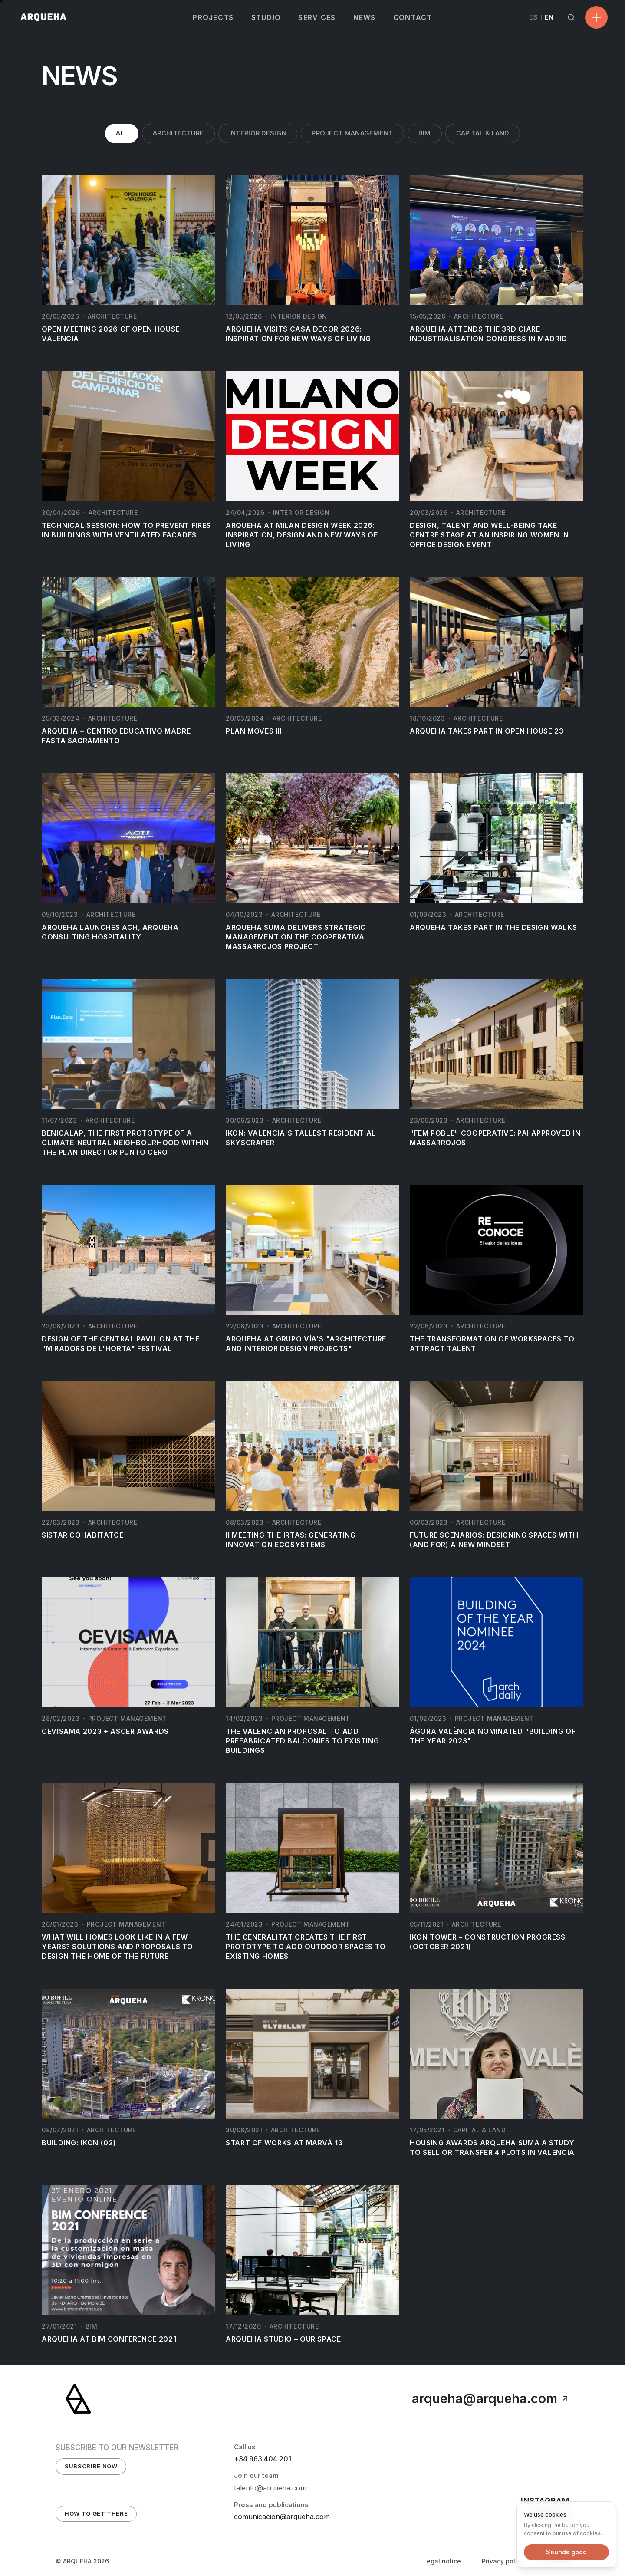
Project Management (352, 133)
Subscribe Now (91, 2466)
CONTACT (412, 17)
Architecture (178, 133)
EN (549, 17)
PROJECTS (213, 17)
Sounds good (566, 2552)
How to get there (96, 2513)
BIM (424, 133)
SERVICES (317, 17)
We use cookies (545, 2514)
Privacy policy (503, 2561)
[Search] (571, 17)
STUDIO (266, 17)
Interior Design (258, 133)
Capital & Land (482, 133)
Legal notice (442, 2561)
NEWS (364, 17)
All (122, 133)
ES (533, 17)
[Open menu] (596, 17)
